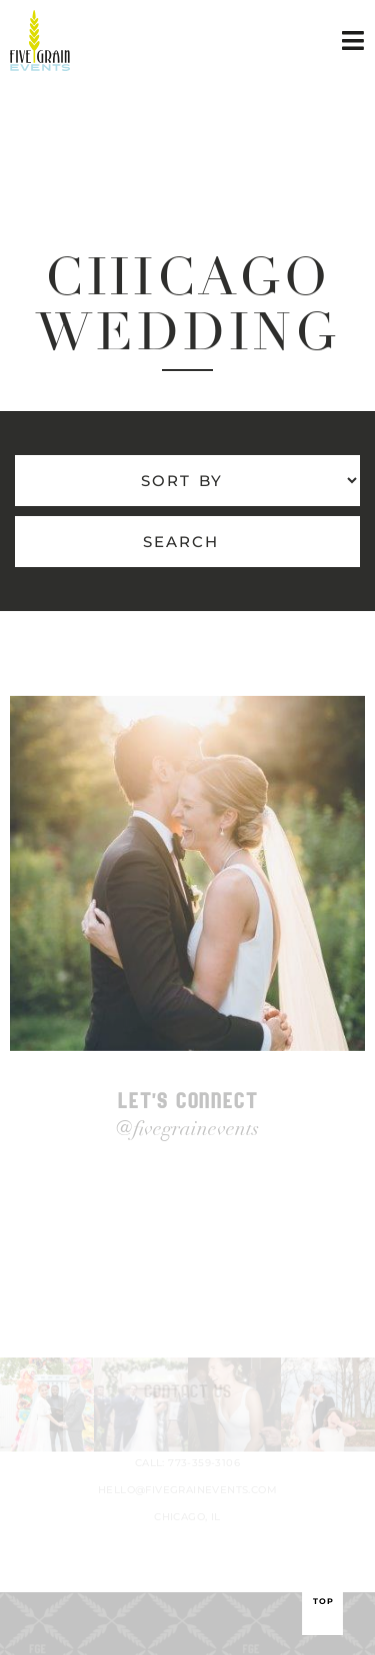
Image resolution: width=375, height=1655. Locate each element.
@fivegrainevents (187, 1135)
